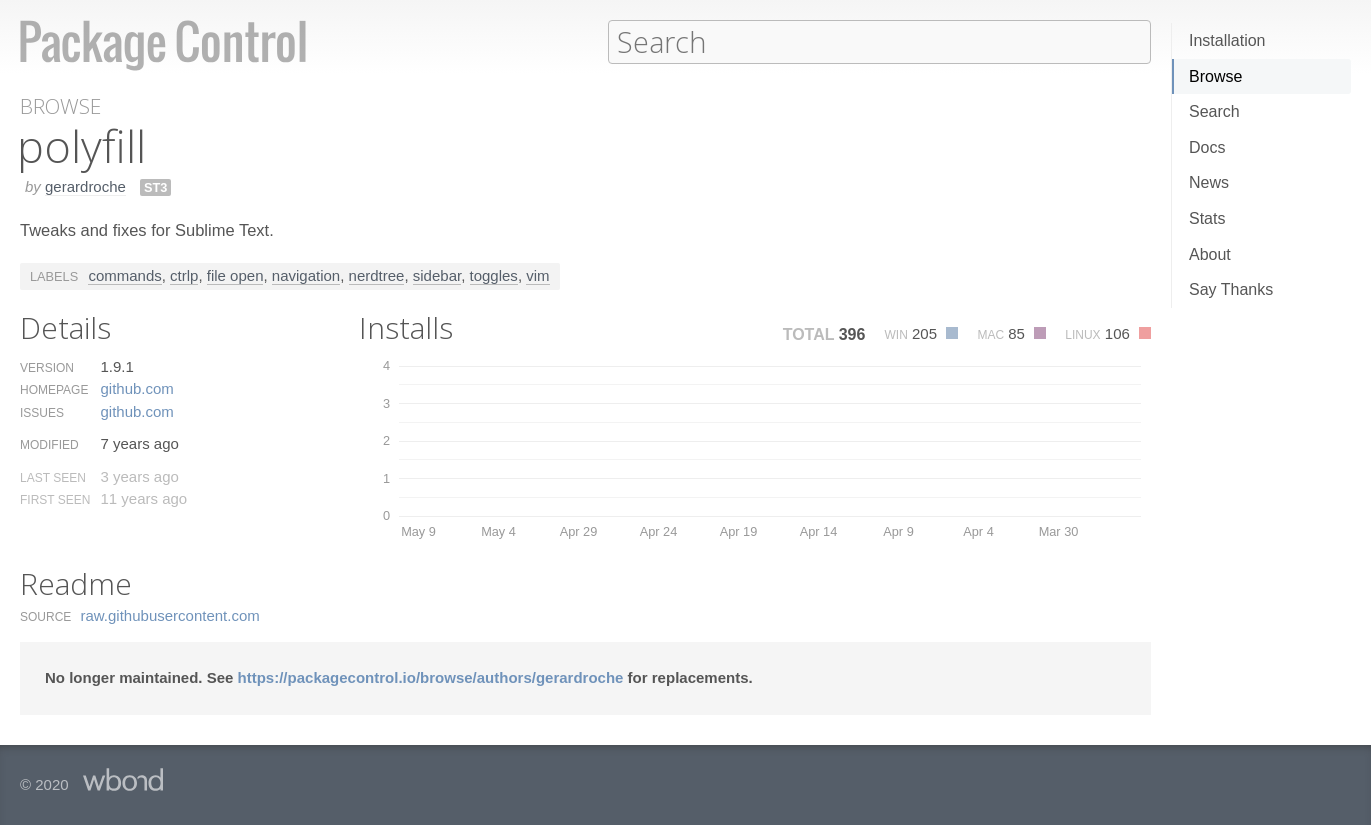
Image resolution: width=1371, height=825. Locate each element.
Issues (42, 412)
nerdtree (377, 274)
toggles (494, 274)
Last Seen (53, 477)
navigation (306, 274)
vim (537, 274)
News (1209, 182)
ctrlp (184, 274)
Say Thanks (1231, 289)
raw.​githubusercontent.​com (170, 614)
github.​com (136, 387)
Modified (49, 444)
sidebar (437, 274)
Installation (1227, 40)
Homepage (54, 389)
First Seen (55, 499)
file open (235, 274)
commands (124, 274)
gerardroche (85, 185)
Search (1214, 111)
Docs (1207, 147)
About (1210, 254)
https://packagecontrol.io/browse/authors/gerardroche (431, 676)
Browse (1215, 76)
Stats (1207, 218)
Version (47, 367)
